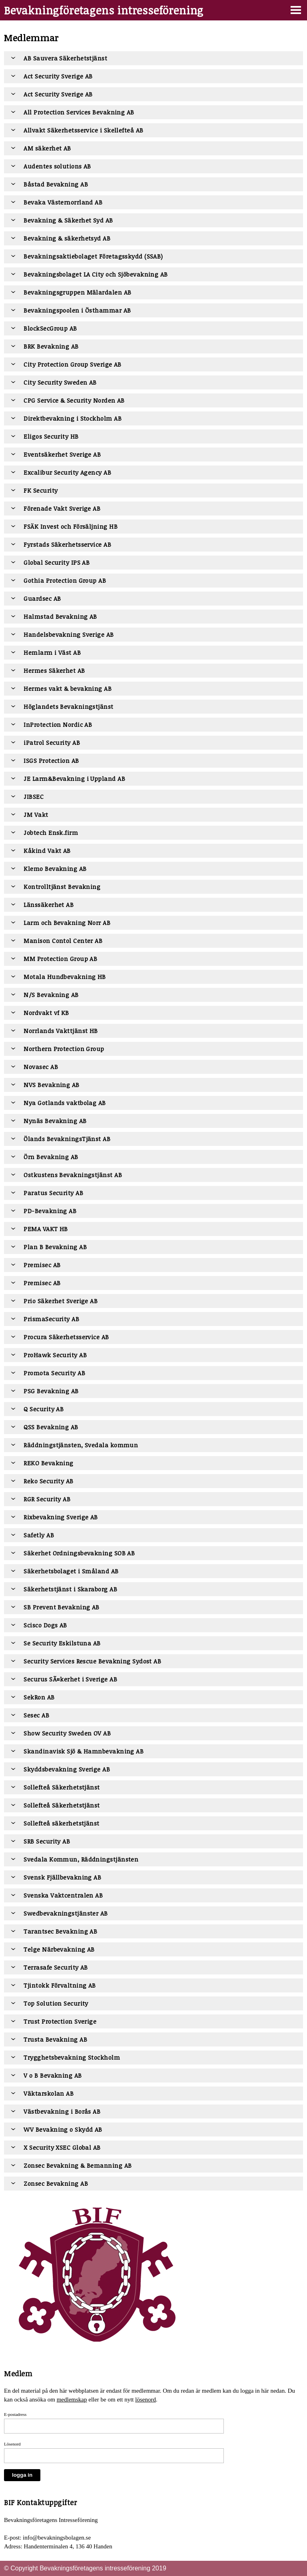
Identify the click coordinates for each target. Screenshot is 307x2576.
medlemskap (72, 2399)
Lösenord (12, 2444)
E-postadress (15, 2414)
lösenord (145, 2399)
